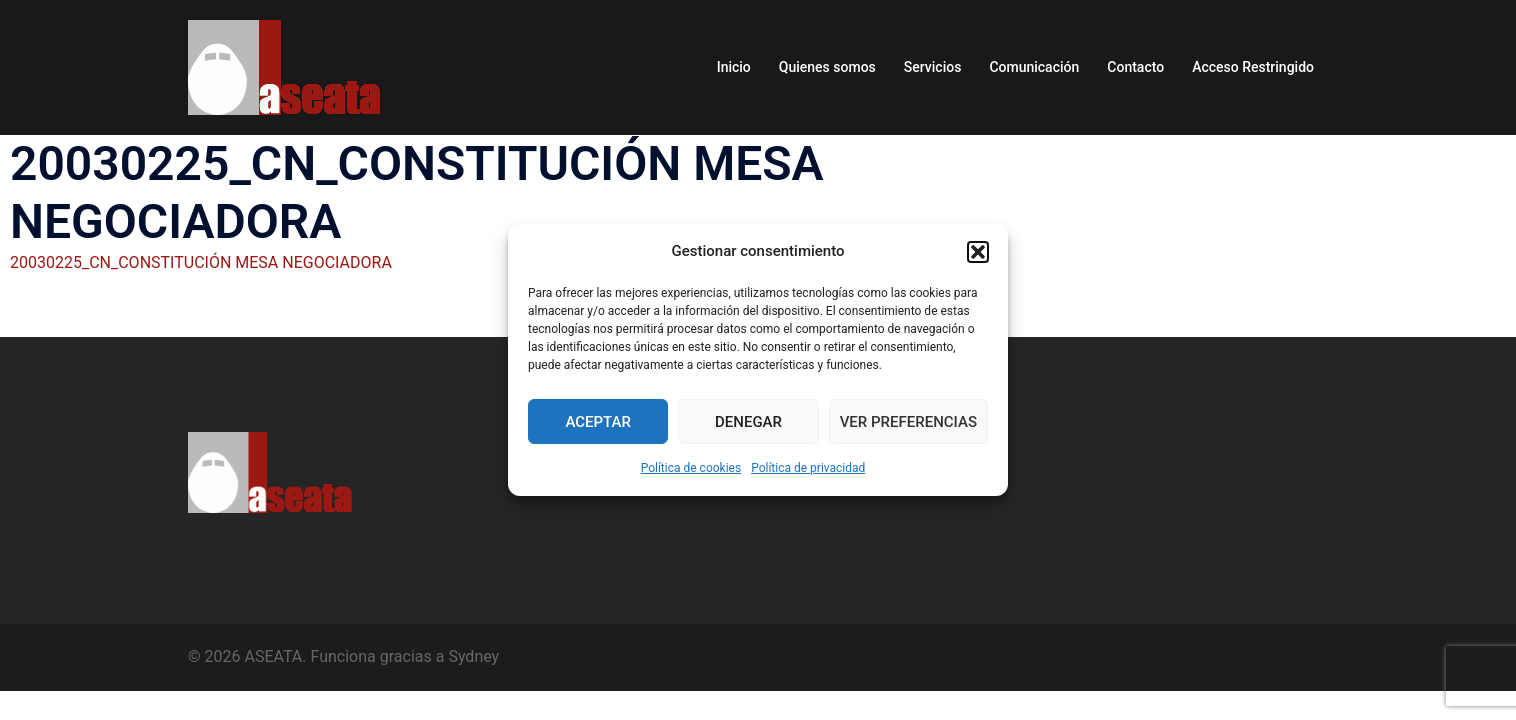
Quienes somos (827, 67)
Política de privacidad (808, 468)
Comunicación (1034, 67)
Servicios (933, 67)
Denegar (748, 422)
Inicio (734, 67)
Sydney (473, 656)
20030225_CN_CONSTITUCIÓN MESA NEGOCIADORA (201, 262)
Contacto (1135, 67)
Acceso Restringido (1253, 67)
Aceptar (598, 422)
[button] (978, 252)
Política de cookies (691, 468)
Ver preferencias (908, 422)
